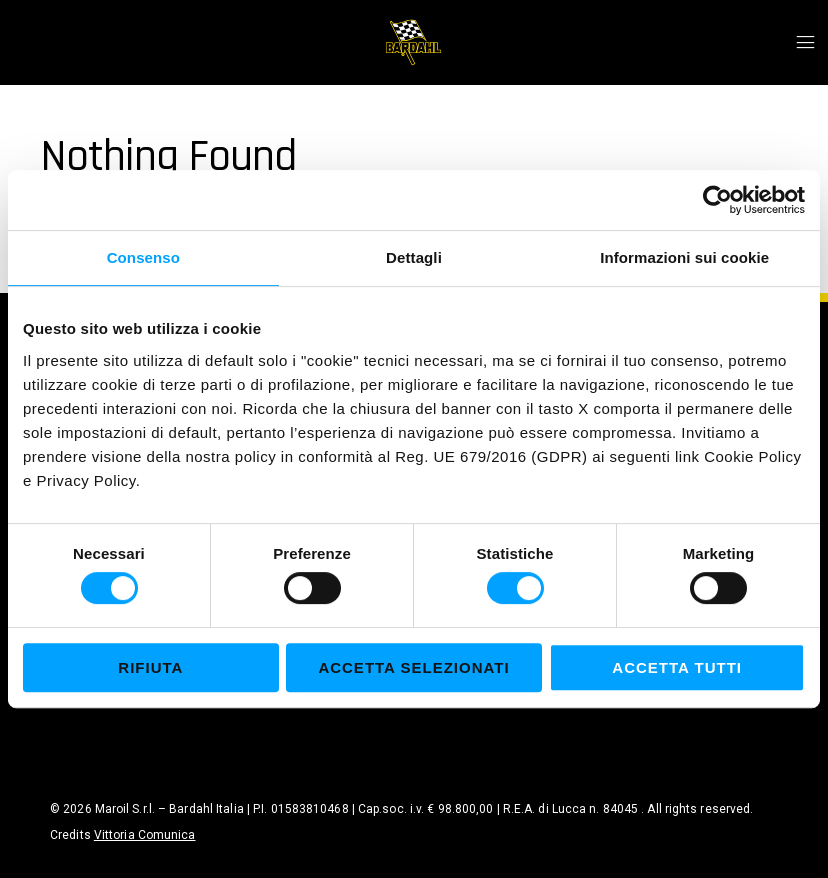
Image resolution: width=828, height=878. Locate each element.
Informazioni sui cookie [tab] (684, 257)
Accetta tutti (677, 667)
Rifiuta (150, 667)
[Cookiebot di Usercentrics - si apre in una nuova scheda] (717, 200)
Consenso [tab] (143, 257)
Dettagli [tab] (414, 257)
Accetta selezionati (413, 667)
